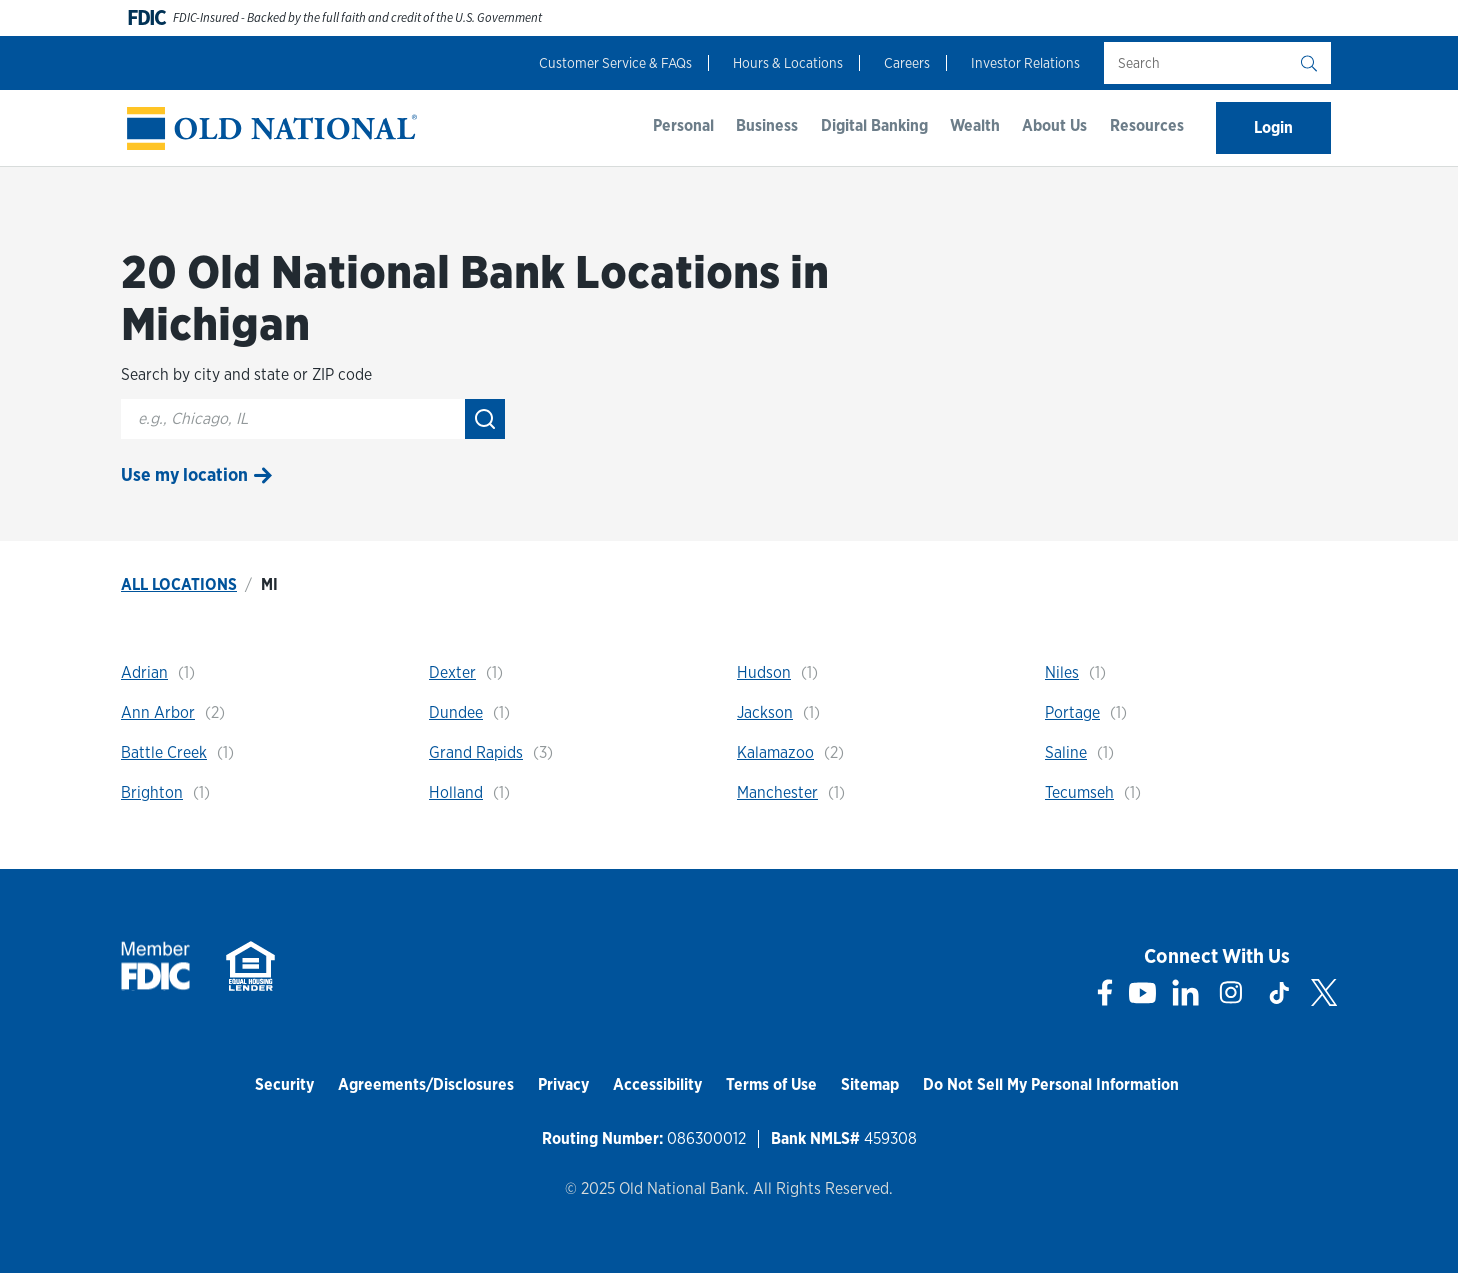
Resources (1147, 125)
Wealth (975, 125)
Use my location (184, 474)
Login (1273, 127)
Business (767, 125)
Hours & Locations (788, 63)
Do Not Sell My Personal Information (1051, 1084)
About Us (1054, 125)
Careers (907, 63)
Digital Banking (874, 125)
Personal (683, 125)
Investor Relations (1025, 63)
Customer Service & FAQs (615, 63)
